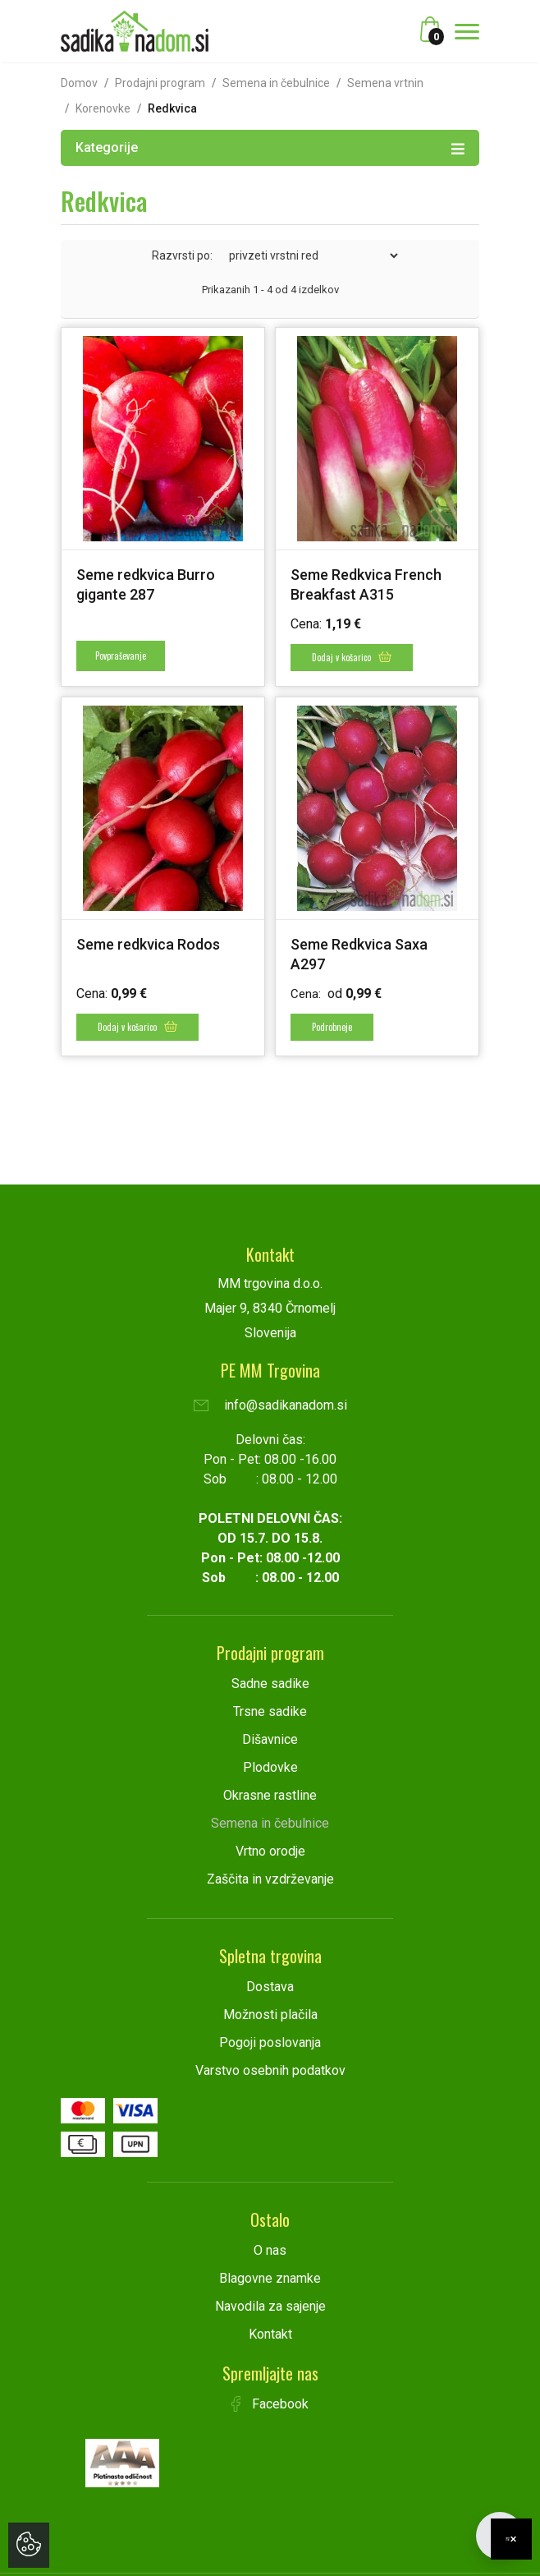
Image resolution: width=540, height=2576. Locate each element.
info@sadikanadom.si (270, 1405)
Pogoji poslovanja (270, 2042)
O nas (270, 2250)
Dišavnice (270, 1739)
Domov (79, 83)
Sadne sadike (270, 1683)
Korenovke (103, 108)
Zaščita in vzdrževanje (270, 1879)
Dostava (270, 1986)
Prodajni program (160, 83)
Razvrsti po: (182, 255)
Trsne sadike (270, 1711)
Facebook (270, 2404)
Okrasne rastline (270, 1795)
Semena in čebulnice (276, 83)
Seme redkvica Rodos (148, 944)
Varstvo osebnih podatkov (270, 2070)
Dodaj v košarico (351, 657)
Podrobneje (332, 1026)
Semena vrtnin (385, 83)
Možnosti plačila (270, 2014)
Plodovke (270, 1767)
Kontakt (270, 2334)
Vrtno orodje (270, 1851)
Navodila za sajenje (270, 2306)
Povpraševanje (120, 655)
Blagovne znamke (270, 2278)
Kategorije (270, 147)
